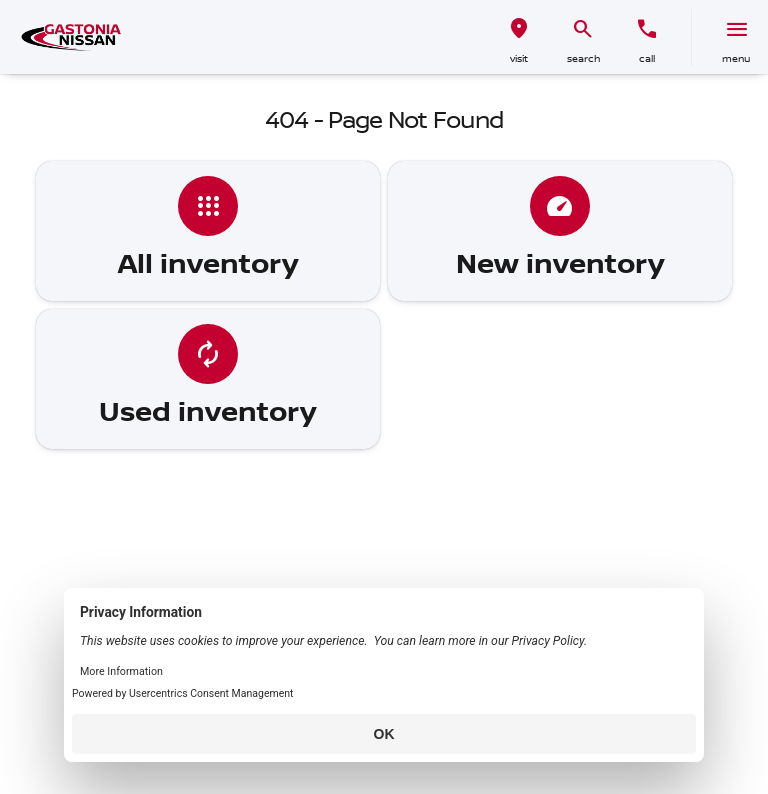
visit (519, 58)
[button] (519, 37)
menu (736, 58)
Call (647, 58)
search (583, 58)
